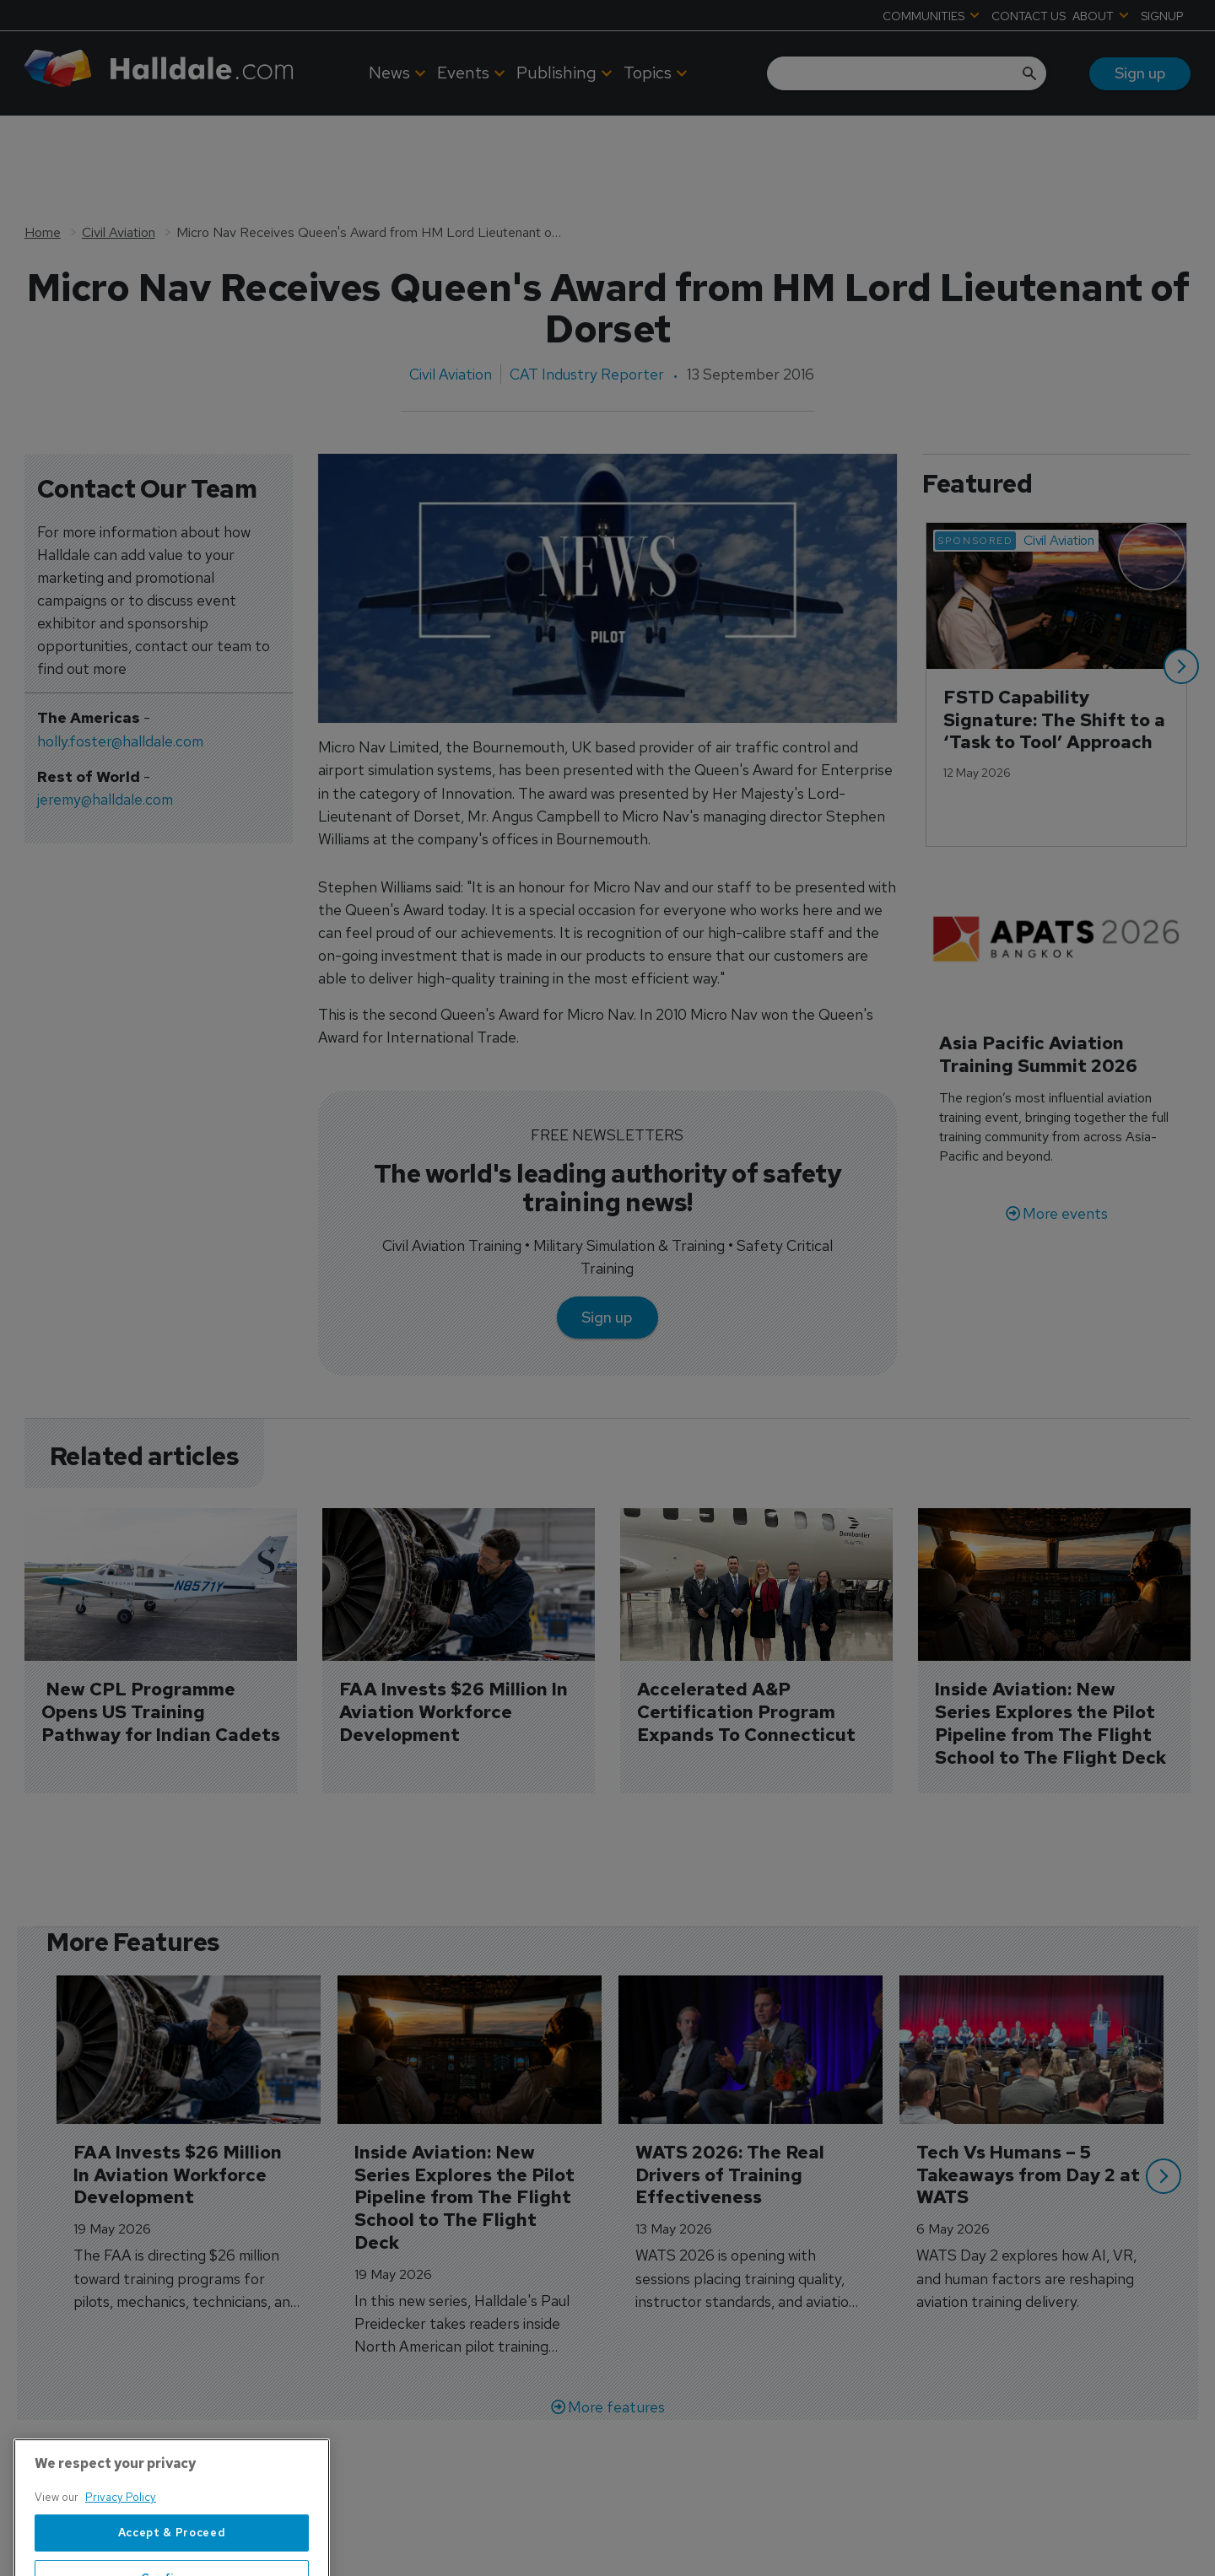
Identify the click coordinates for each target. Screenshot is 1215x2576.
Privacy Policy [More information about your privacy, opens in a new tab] (120, 2543)
